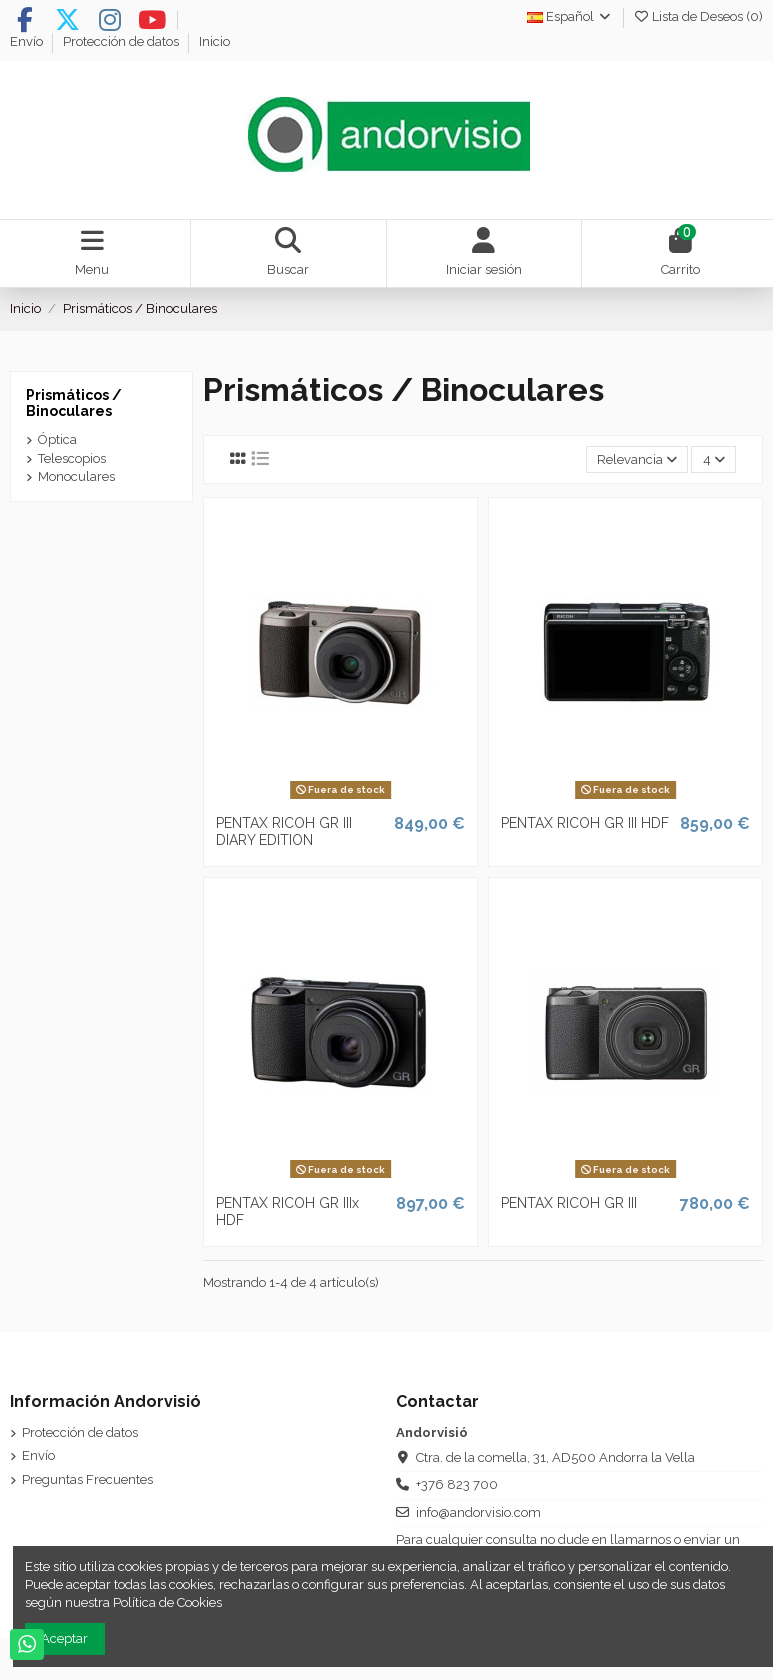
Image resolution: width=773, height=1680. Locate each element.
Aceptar (64, 1638)
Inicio (214, 41)
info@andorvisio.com (478, 1512)
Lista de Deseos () (698, 16)
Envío (28, 41)
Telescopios (72, 458)
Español (570, 16)
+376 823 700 (457, 1484)
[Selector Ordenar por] (637, 459)
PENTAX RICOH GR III (569, 1203)
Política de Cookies (167, 1602)
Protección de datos (122, 41)
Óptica (57, 439)
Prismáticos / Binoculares (74, 403)
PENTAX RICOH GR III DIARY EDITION (284, 831)
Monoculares (76, 476)
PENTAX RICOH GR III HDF (585, 823)
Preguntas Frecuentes (87, 1479)
